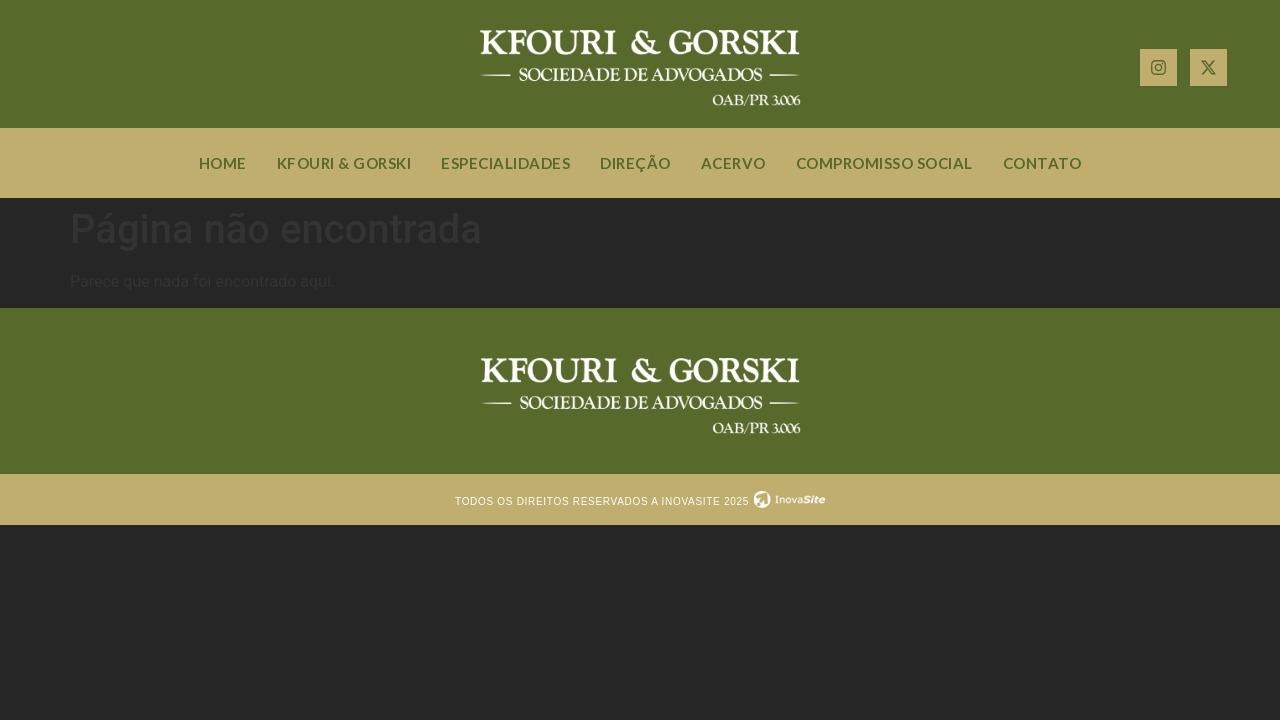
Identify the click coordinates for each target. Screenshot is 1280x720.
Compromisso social (884, 163)
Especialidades (505, 163)
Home (223, 163)
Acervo (733, 163)
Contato (1042, 163)
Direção (635, 163)
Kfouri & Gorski (344, 163)
